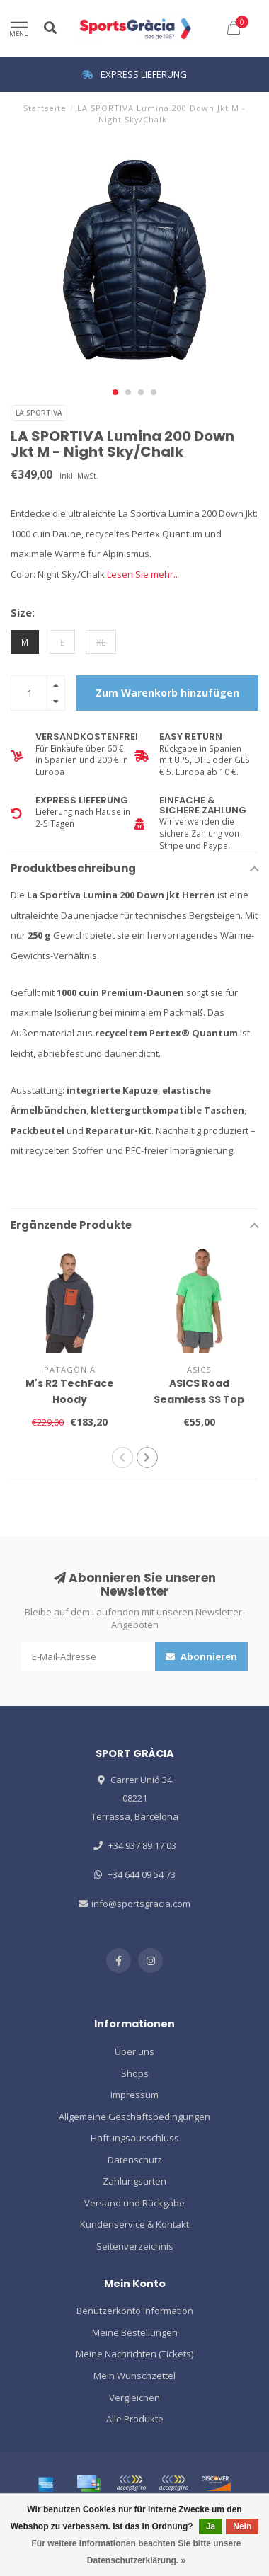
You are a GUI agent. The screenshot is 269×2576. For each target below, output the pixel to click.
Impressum (134, 2094)
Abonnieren (201, 1656)
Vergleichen (134, 2397)
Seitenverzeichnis (134, 2246)
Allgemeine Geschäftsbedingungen (134, 2116)
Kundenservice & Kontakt (134, 2224)
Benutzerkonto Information (134, 2310)
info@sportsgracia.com (140, 1903)
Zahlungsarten (134, 2181)
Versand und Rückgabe (134, 2203)
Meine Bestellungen (135, 2332)
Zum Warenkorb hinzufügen (167, 692)
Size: (23, 612)
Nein (242, 2526)
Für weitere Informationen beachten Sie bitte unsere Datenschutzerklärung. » (136, 2551)
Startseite (45, 108)
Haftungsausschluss (135, 2137)
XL (100, 642)
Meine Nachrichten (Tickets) (134, 2353)
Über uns (134, 2051)
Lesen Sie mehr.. (142, 574)
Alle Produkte (135, 2418)
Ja (210, 2526)
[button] (115, 392)
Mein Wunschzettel (134, 2375)
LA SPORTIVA (39, 413)
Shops (135, 2073)
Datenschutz (135, 2159)
